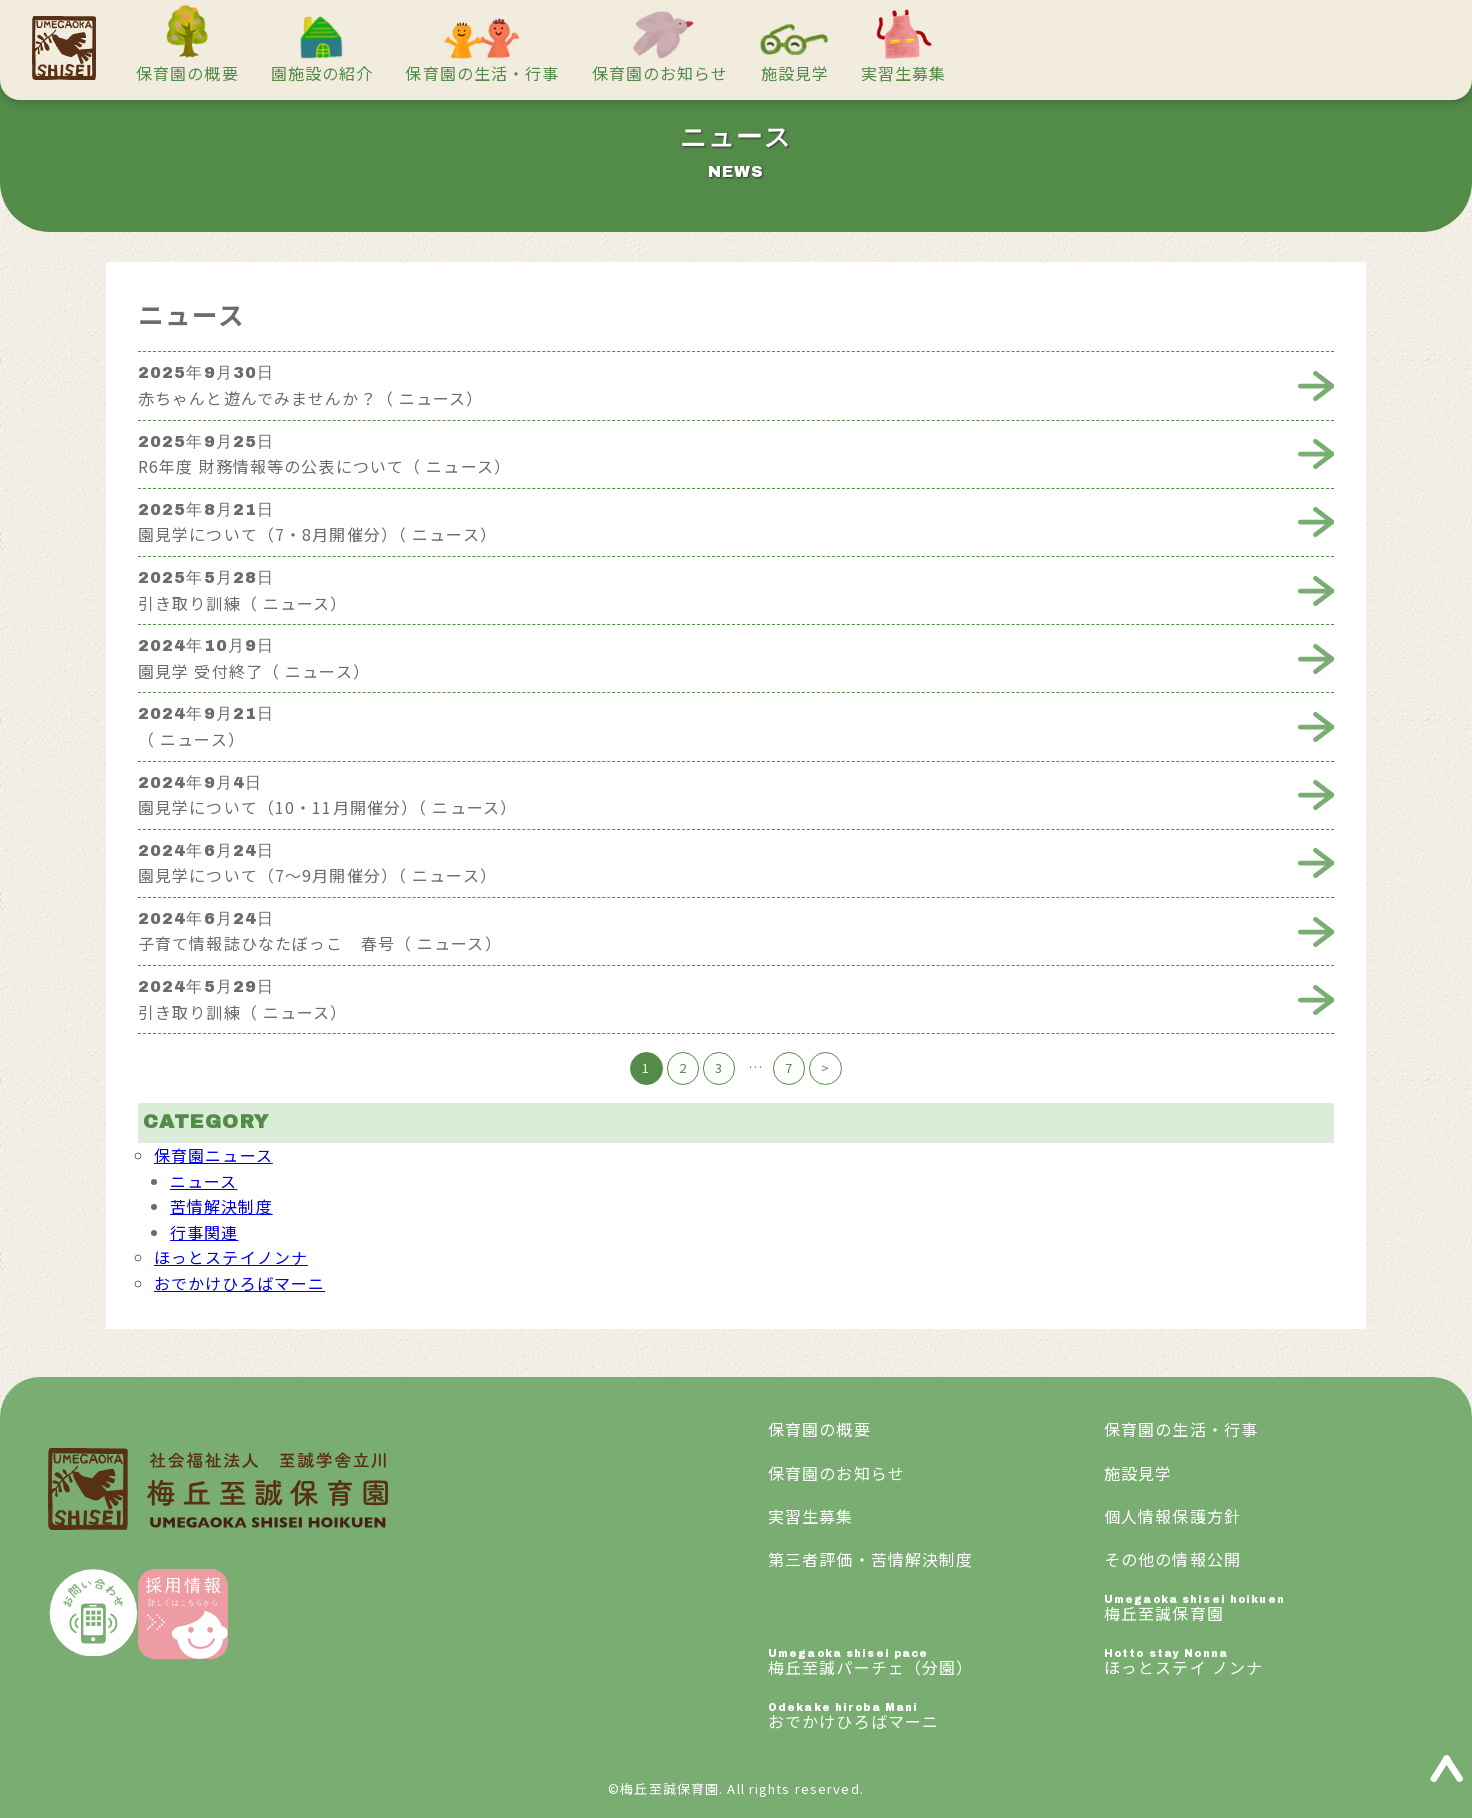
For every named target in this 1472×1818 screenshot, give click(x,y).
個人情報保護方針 (1172, 1516)
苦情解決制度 (221, 1206)
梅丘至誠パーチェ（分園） (936, 1663)
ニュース (203, 1181)
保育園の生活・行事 (482, 73)
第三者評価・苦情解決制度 (870, 1559)
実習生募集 (904, 73)
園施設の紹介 (322, 73)
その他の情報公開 (1172, 1559)
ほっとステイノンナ (231, 1257)
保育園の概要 (187, 73)
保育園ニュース (213, 1155)
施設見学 (795, 73)
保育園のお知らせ (660, 73)
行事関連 (204, 1232)
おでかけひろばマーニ (239, 1283)
